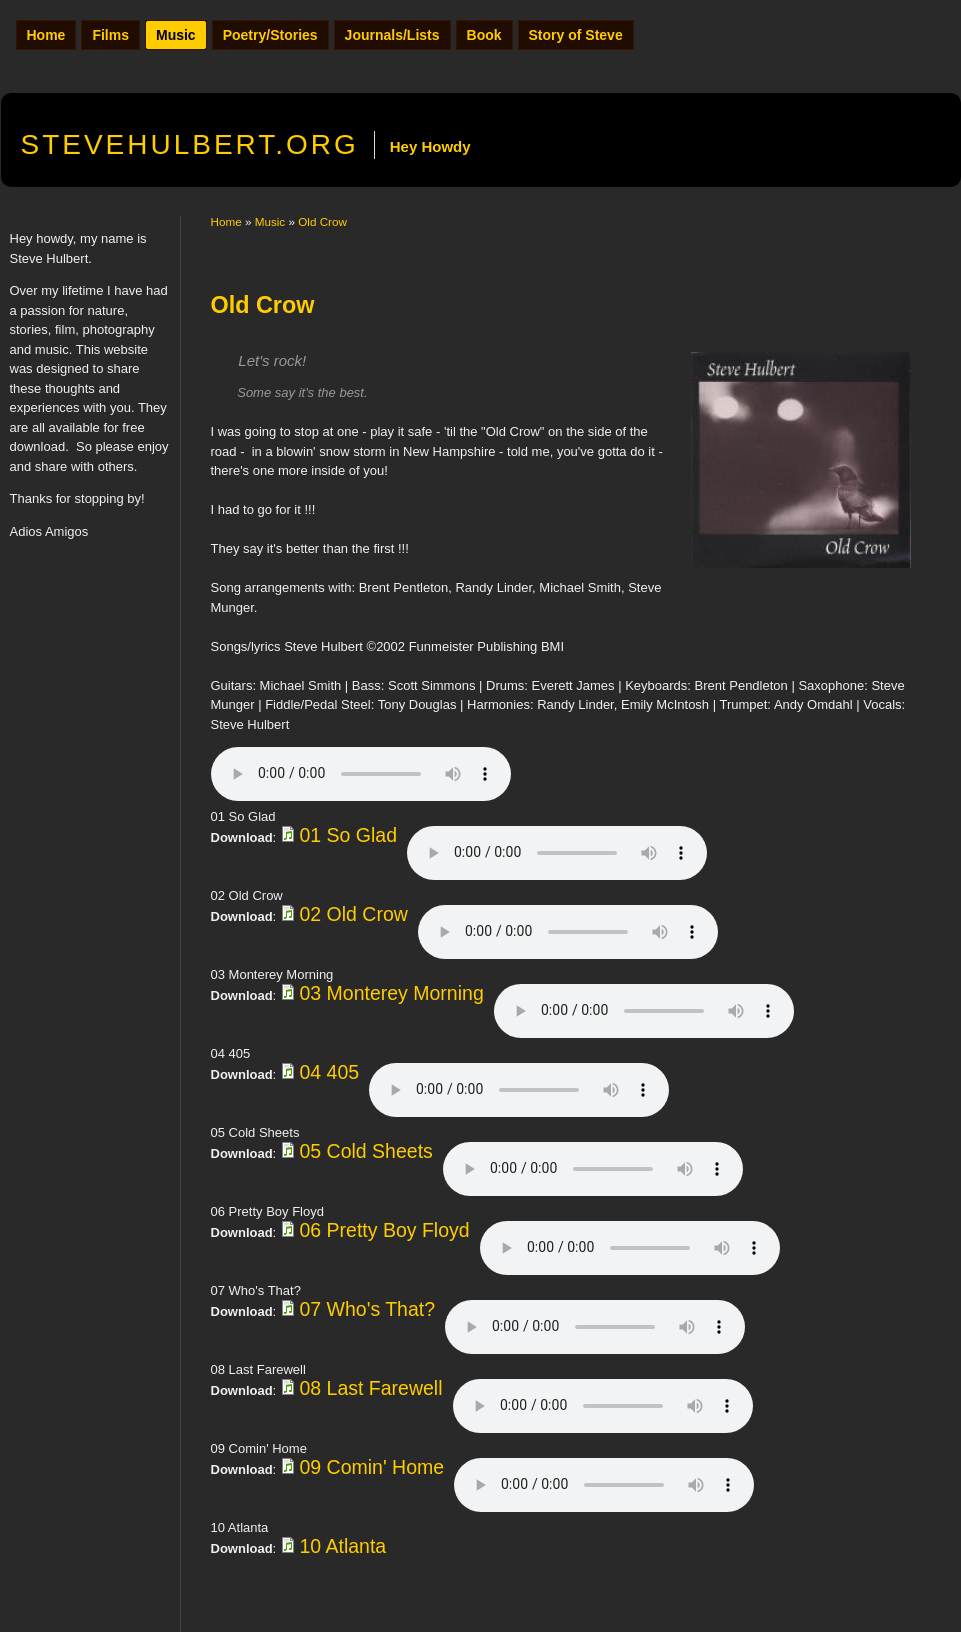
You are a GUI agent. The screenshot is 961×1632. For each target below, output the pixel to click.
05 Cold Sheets (365, 1151)
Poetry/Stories (270, 35)
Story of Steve (576, 35)
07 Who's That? (367, 1309)
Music (176, 35)
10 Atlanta (342, 1546)
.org (190, 144)
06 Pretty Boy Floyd (384, 1230)
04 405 (329, 1072)
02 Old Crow (353, 914)
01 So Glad (348, 835)
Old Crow (322, 221)
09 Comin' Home (371, 1467)
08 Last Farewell (370, 1388)
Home (46, 35)
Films (110, 35)
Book (484, 35)
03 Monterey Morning (391, 993)
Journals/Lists (392, 35)
